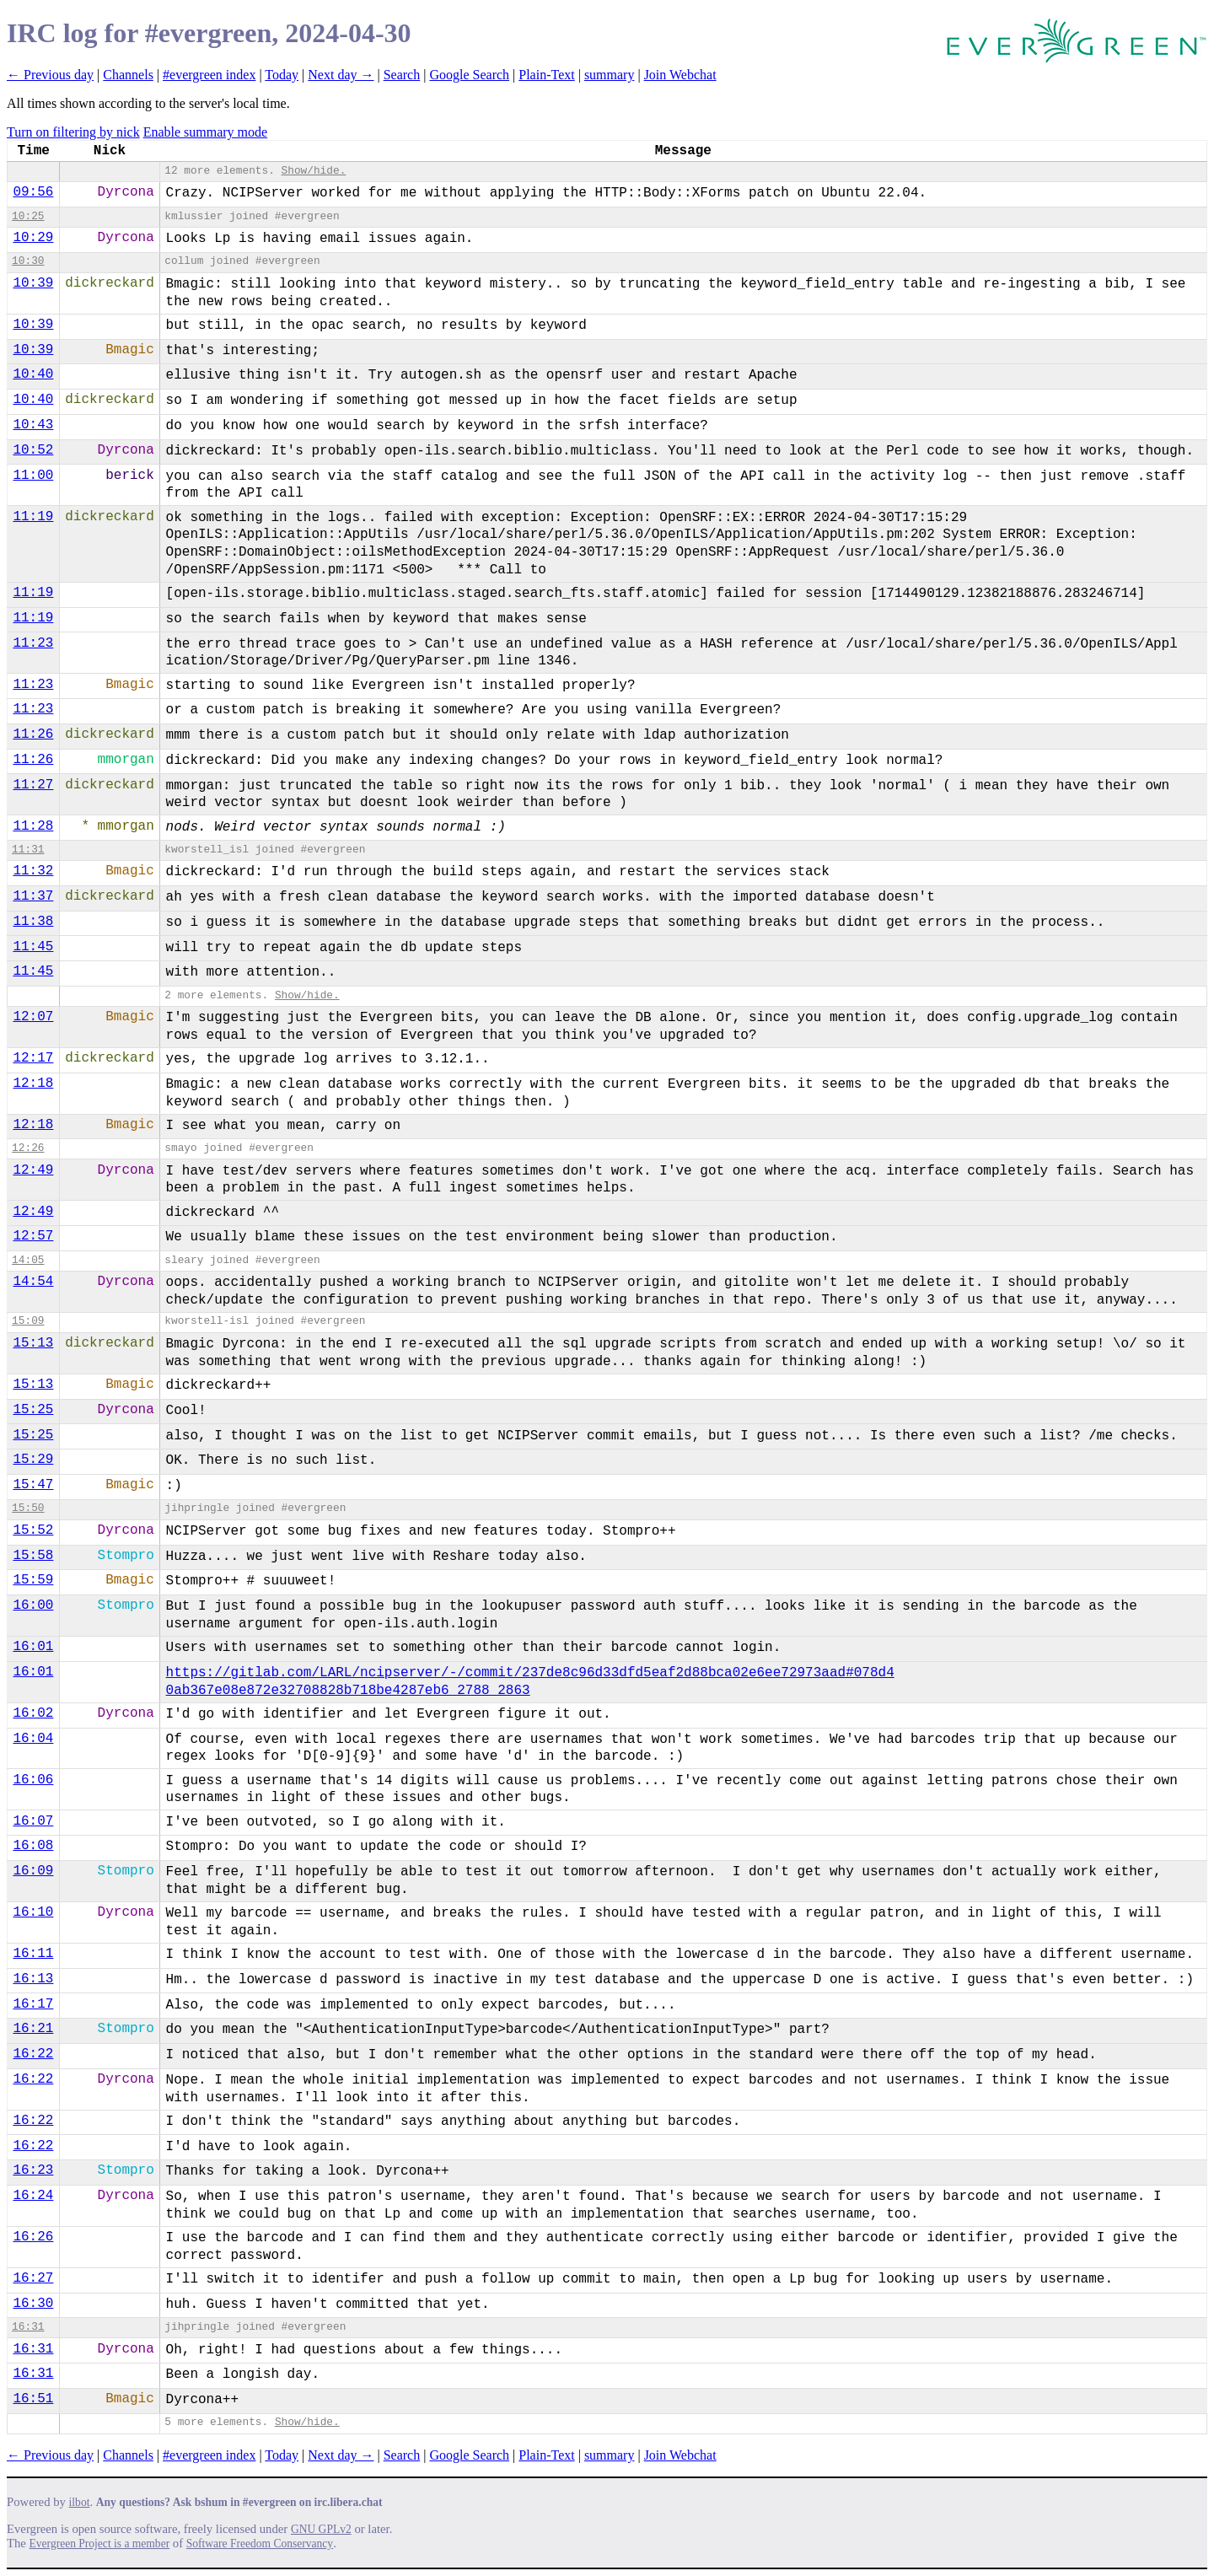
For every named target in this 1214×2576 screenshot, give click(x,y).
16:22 (33, 2054)
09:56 (33, 192)
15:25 (33, 1409)
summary (609, 74)
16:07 (33, 1821)
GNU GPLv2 (321, 2529)
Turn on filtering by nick (73, 132)
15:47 (33, 1484)
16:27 (33, 2278)
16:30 (33, 2303)
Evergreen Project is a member (100, 2543)
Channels (128, 74)
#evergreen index (209, 74)
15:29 (33, 1459)
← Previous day (50, 74)
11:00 (33, 475)
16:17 (33, 2004)
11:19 (33, 516)
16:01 (33, 1646)
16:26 (33, 2237)
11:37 (33, 896)
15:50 (28, 1508)
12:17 (33, 1058)
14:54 (33, 1281)
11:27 (33, 785)
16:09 (33, 1871)
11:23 (33, 643)
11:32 (33, 871)
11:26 (33, 734)
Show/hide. (314, 170)
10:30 (28, 261)
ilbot (79, 2502)
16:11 (33, 1953)
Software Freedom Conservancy (259, 2543)
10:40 (33, 374)
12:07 (33, 1016)
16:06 (33, 1780)
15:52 (33, 1530)
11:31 (28, 849)
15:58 (33, 1555)
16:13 (33, 1979)
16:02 (33, 1713)
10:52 (33, 450)
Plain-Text (546, 74)
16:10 (33, 1912)
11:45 (33, 947)
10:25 (28, 216)
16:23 (33, 2170)
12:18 (33, 1083)
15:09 (28, 1321)
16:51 (33, 2399)
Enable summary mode (205, 132)
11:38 (33, 921)
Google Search (469, 74)
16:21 (33, 2028)
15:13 (33, 1343)
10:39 (33, 283)
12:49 (33, 1170)
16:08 (33, 1845)
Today (281, 74)
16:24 (33, 2195)
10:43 (33, 425)
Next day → (340, 74)
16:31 (28, 2327)
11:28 (33, 826)
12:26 (28, 1148)
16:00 (33, 1605)
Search (402, 74)
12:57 (33, 1236)
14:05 (28, 1260)
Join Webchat (680, 74)
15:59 (33, 1580)
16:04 (33, 1738)
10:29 (33, 237)
